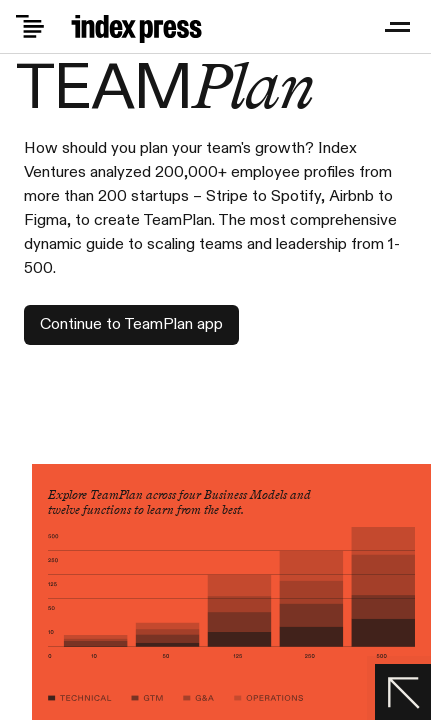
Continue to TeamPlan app (131, 324)
